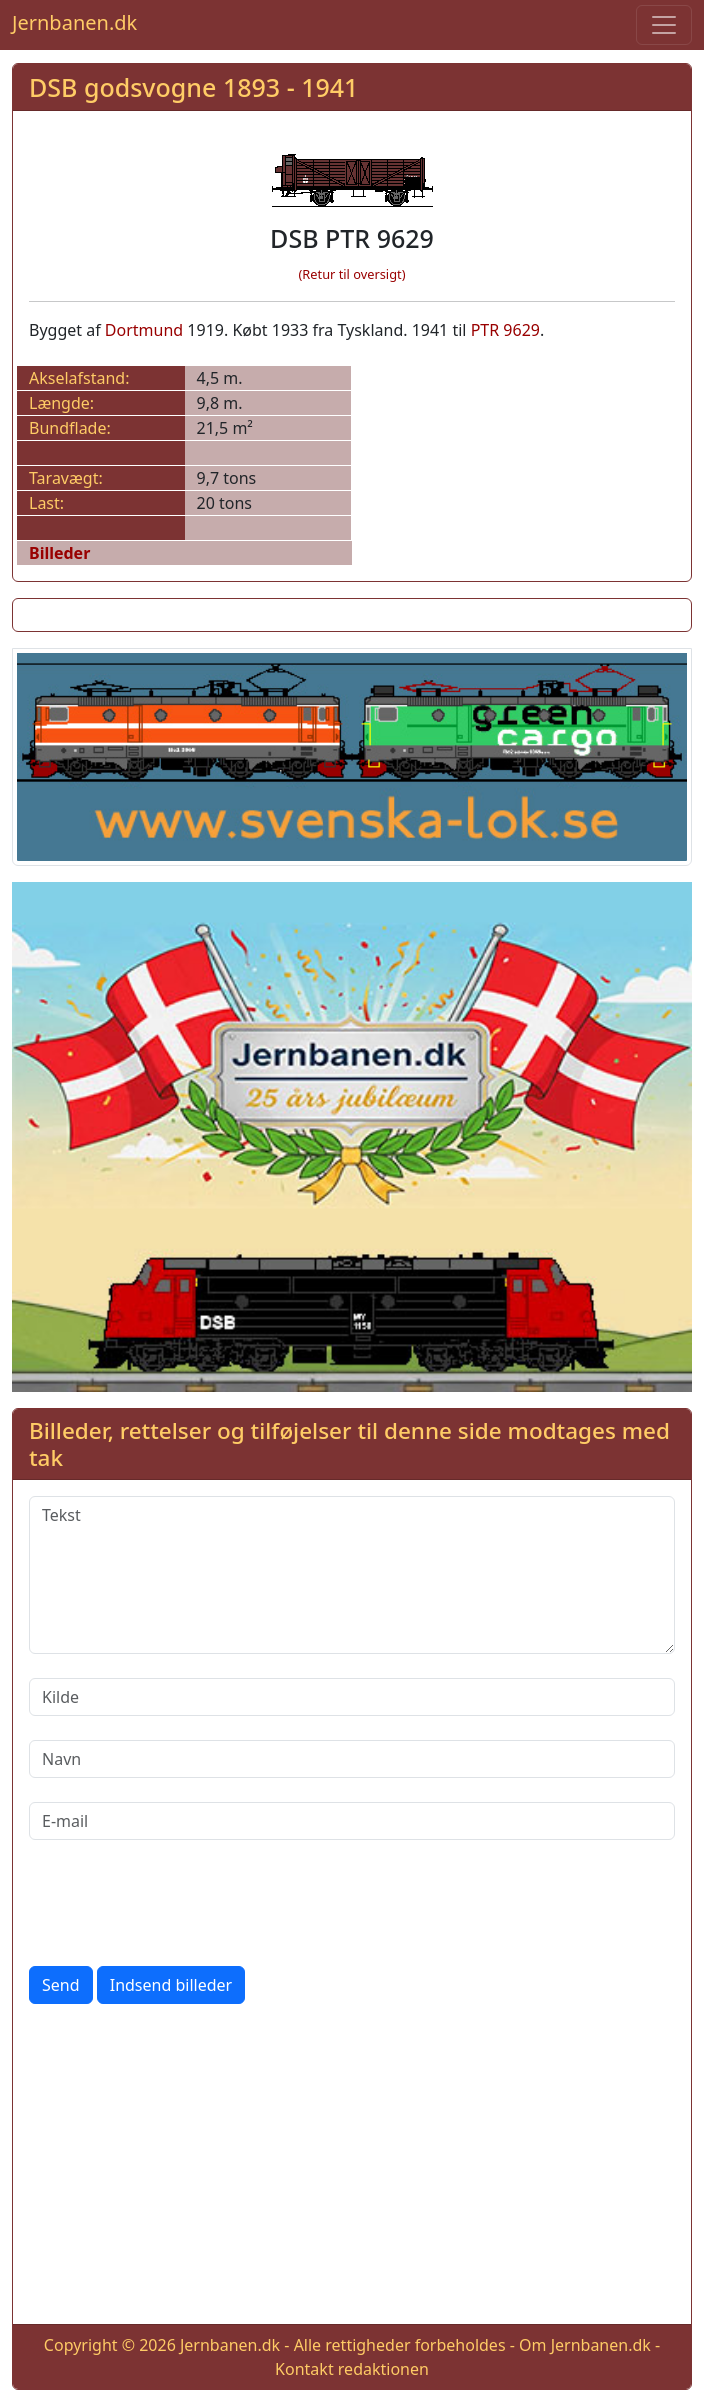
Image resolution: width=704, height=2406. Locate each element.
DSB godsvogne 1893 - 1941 (193, 87)
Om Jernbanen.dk (585, 2345)
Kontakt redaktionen (352, 2369)
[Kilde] (352, 1697)
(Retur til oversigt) (352, 274)
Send (61, 1985)
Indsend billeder (171, 1985)
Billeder (59, 553)
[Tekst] (352, 1575)
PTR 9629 (505, 330)
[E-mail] (352, 1821)
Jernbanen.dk (74, 22)
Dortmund (144, 330)
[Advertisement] (352, 2168)
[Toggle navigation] (664, 25)
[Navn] (352, 1759)
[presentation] (181, 1903)
